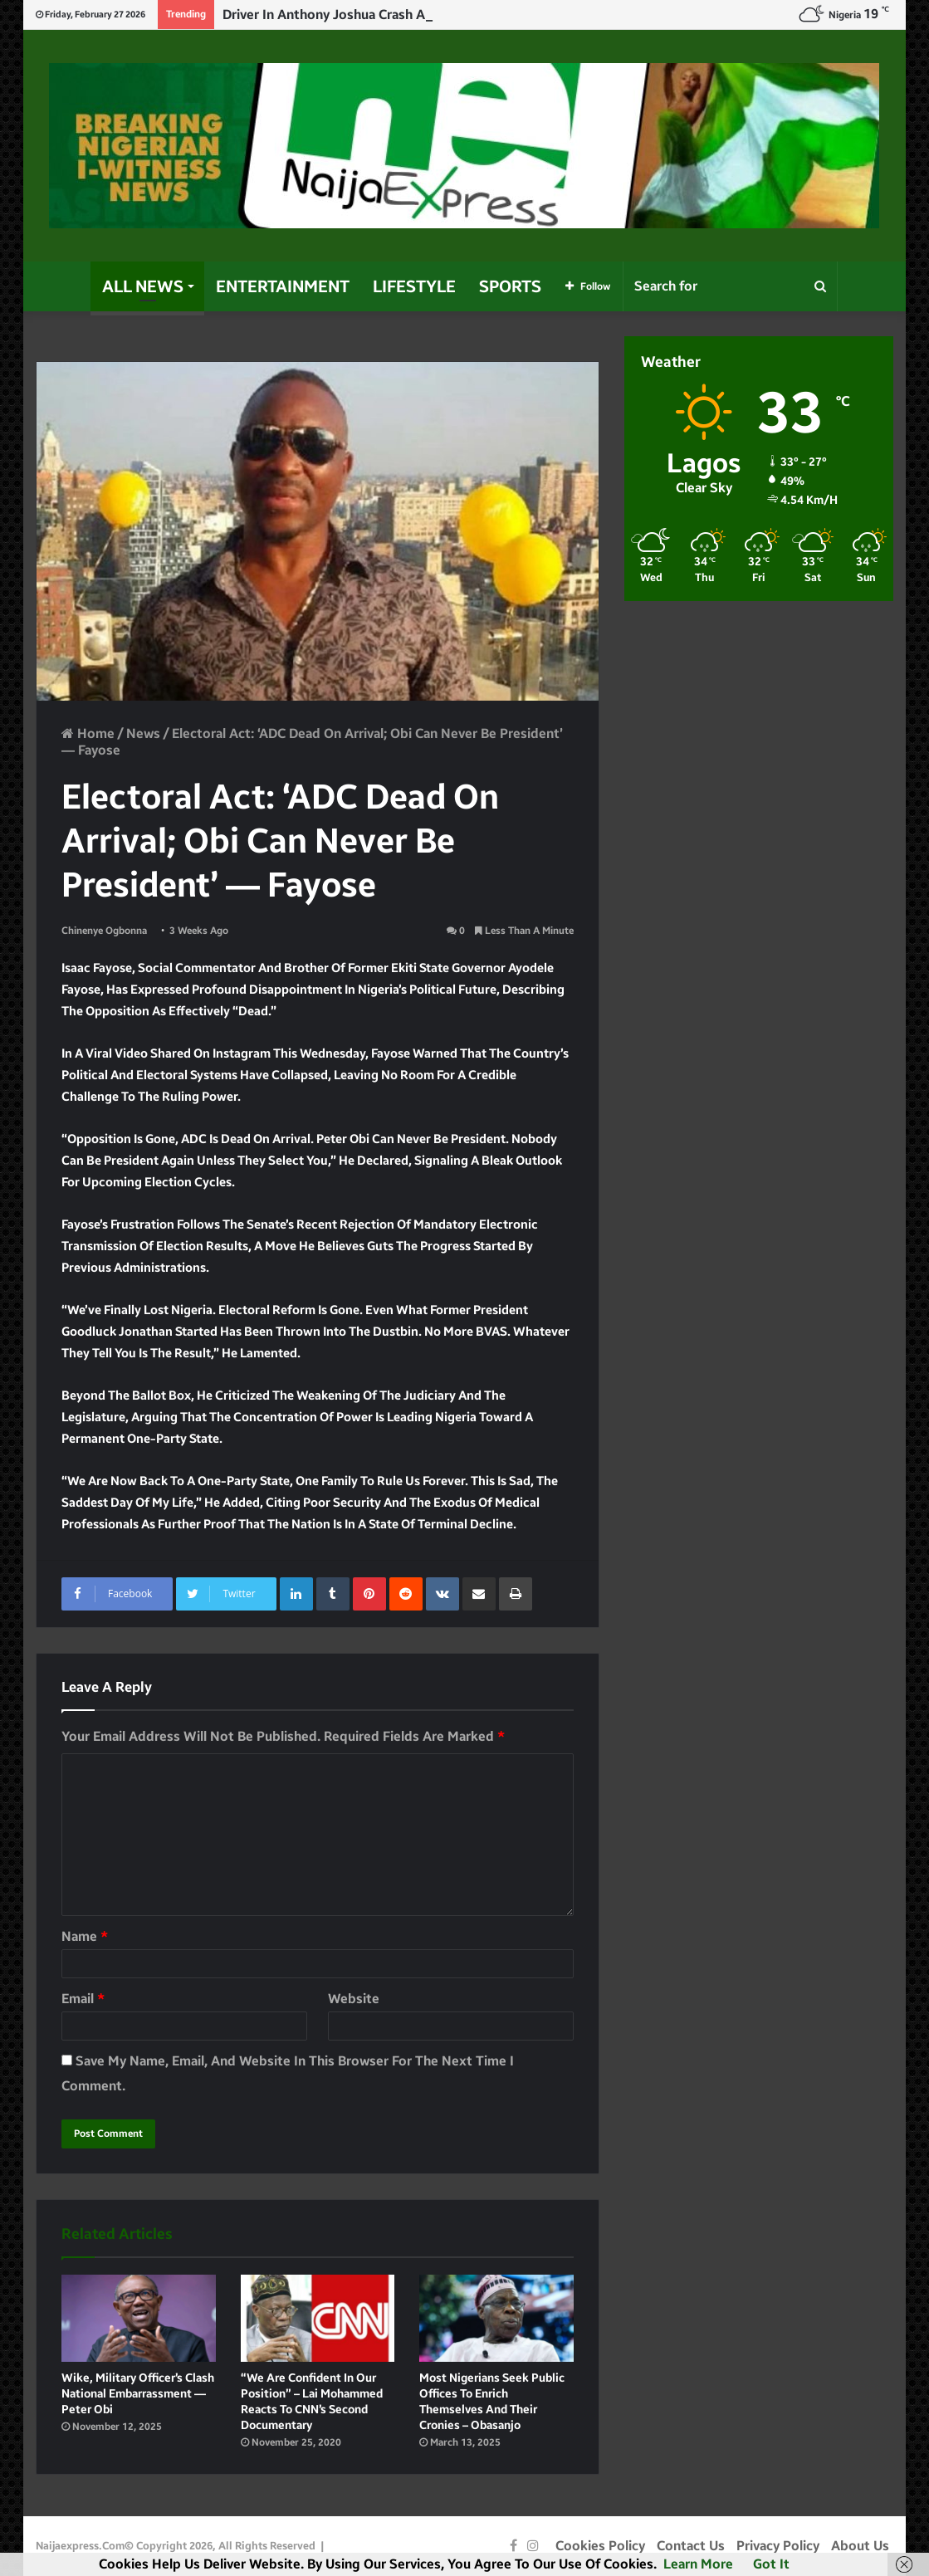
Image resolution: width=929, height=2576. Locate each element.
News (143, 733)
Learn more (698, 2564)
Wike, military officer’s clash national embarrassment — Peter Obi (137, 2394)
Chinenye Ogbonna (104, 930)
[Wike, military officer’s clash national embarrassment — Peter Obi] (138, 2318)
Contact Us (691, 2546)
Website (353, 1999)
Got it (771, 2564)
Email (83, 1999)
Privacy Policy (777, 2546)
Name (84, 1936)
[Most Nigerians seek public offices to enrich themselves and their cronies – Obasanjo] (496, 2318)
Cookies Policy (600, 2546)
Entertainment (283, 286)
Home (88, 733)
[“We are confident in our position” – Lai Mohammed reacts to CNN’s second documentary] (318, 2318)
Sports (510, 286)
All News (142, 286)
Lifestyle (414, 286)
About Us (860, 2546)
